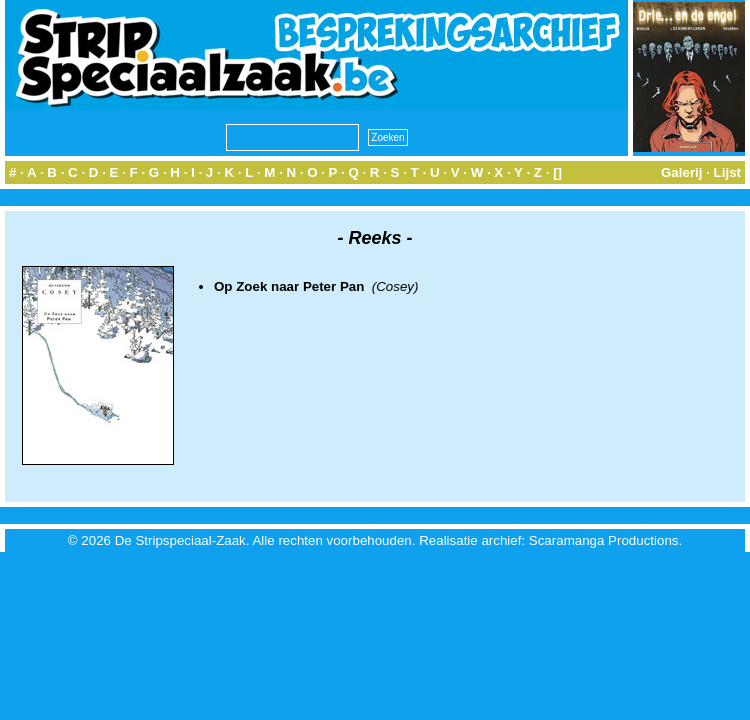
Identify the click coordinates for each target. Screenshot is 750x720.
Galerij (682, 172)
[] (557, 172)
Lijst (727, 172)
